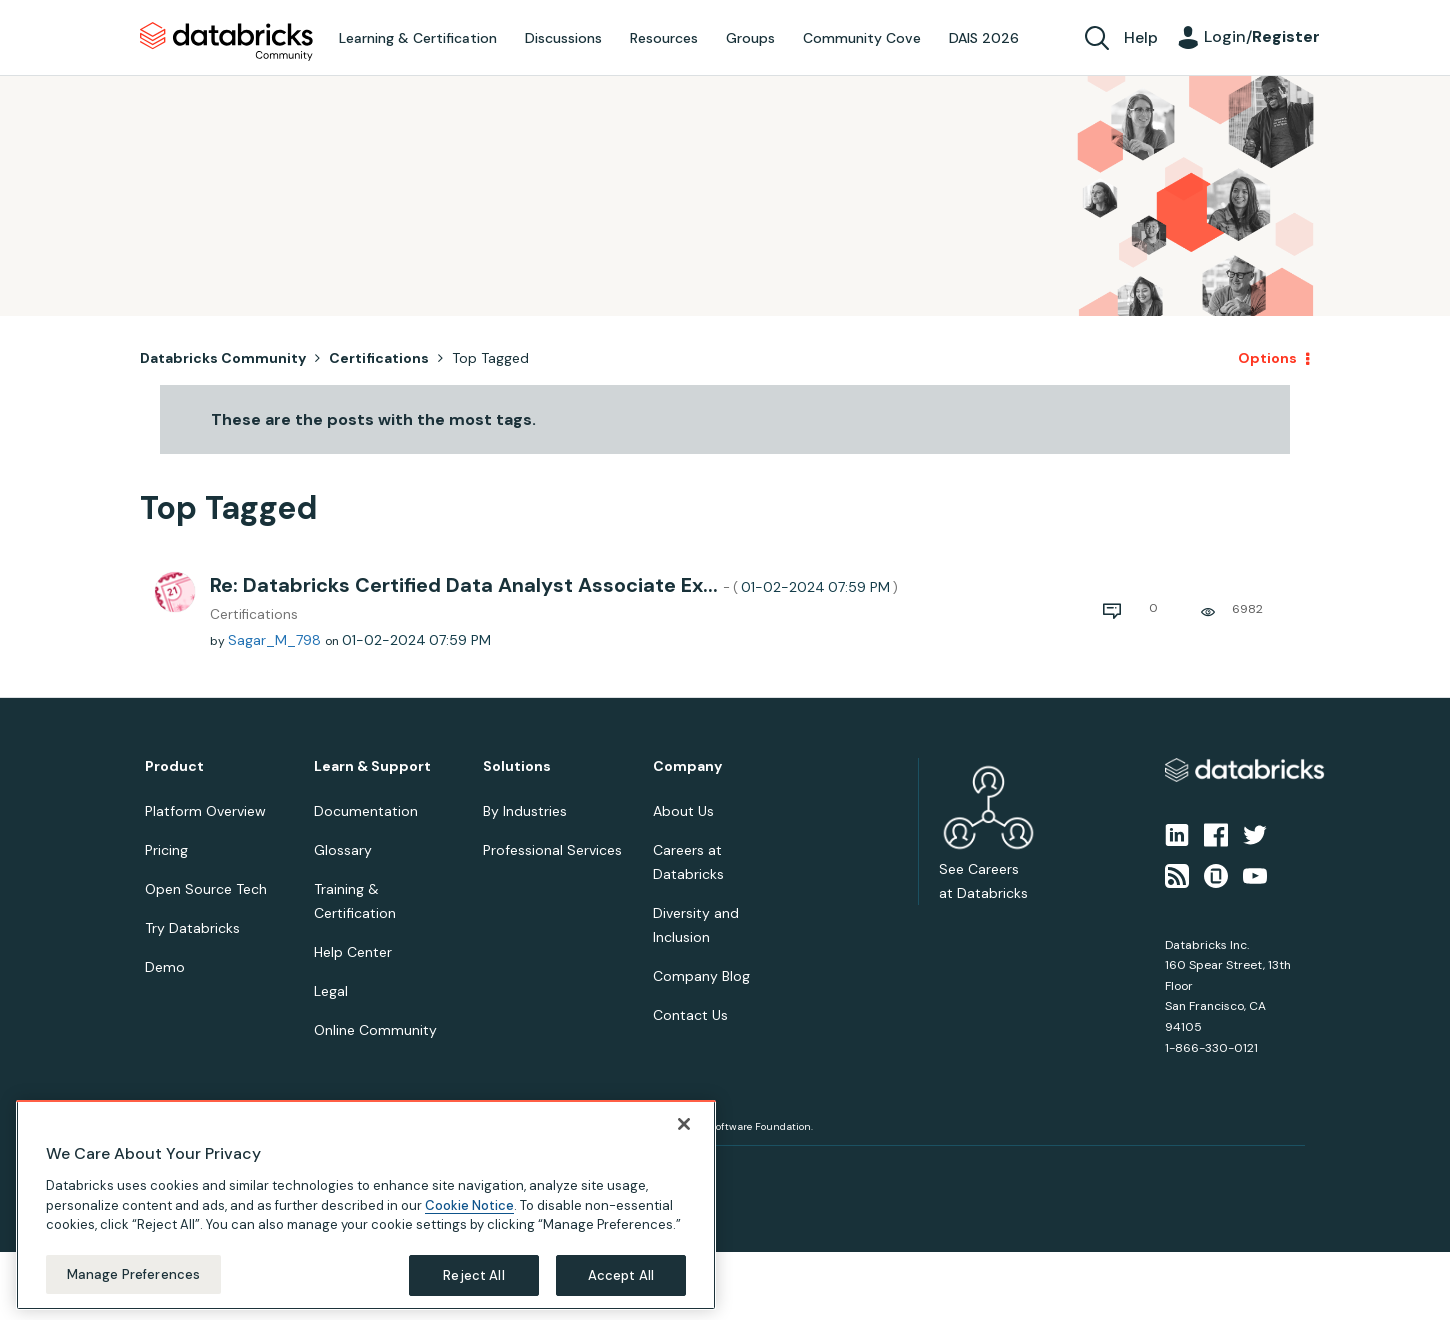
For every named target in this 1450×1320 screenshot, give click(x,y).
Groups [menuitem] (750, 38)
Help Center (353, 952)
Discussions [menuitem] (563, 38)
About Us (683, 811)
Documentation (366, 811)
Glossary (343, 850)
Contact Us (690, 1015)
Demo (165, 967)
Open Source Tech (206, 889)
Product (174, 766)
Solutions (517, 766)
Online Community (375, 1030)
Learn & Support (372, 766)
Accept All (621, 1290)
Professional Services (552, 850)
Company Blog (701, 976)
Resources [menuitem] (664, 38)
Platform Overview (205, 811)
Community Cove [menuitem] (862, 38)
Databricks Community (226, 42)
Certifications (379, 358)
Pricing (166, 850)
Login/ (1262, 36)
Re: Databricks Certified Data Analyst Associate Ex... (554, 585)
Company (687, 766)
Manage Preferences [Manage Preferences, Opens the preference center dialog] (133, 1289)
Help (1141, 37)
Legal (331, 991)
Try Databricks (192, 928)
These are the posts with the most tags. (373, 419)
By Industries (525, 811)
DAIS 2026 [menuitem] (984, 38)
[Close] (684, 1139)
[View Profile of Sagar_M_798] (274, 640)
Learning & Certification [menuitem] (418, 38)
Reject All (473, 1290)
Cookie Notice (469, 1220)
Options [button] (1267, 358)
